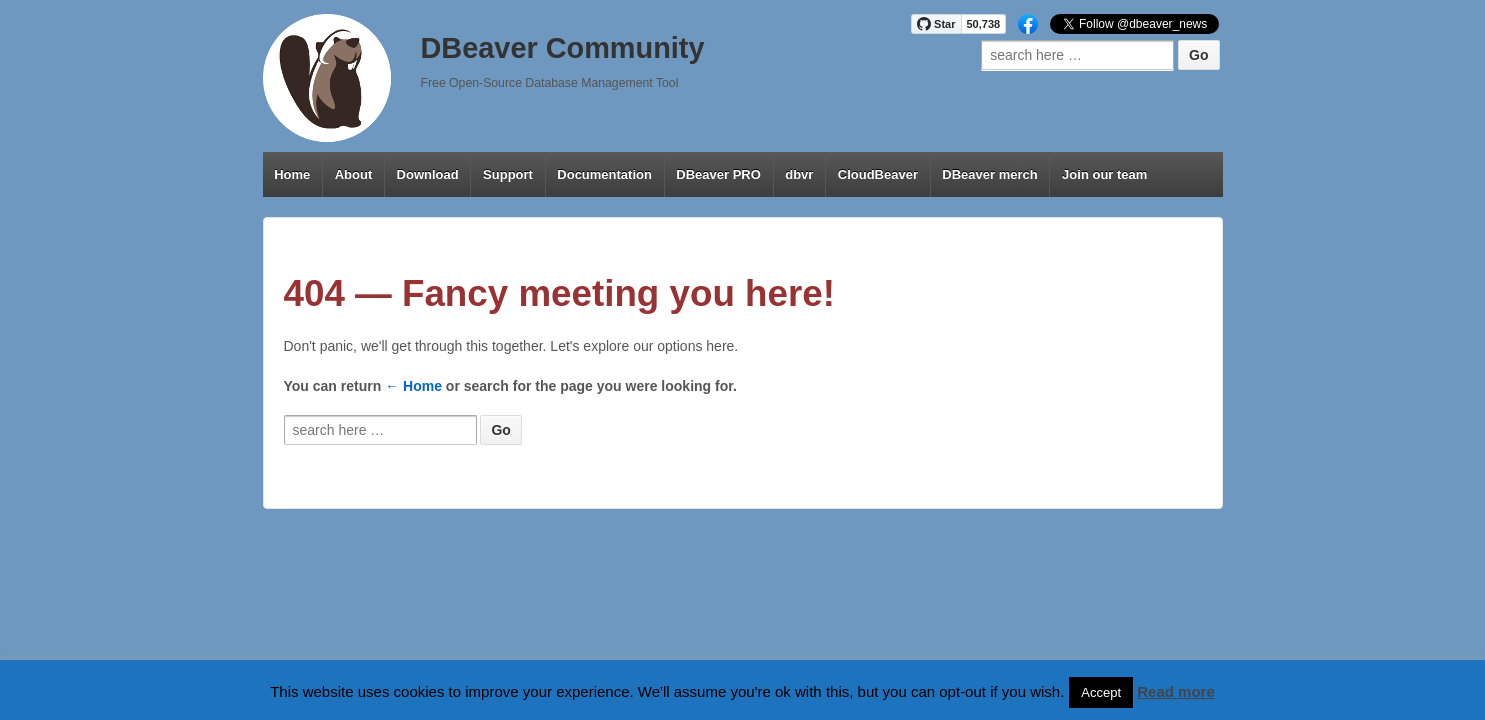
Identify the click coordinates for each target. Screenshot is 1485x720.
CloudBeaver (878, 174)
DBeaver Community (563, 48)
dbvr (799, 174)
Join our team (1104, 174)
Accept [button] (1101, 692)
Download (428, 174)
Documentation (604, 174)
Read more (1176, 691)
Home (292, 174)
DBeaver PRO (718, 174)
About (354, 174)
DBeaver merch (989, 174)
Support (508, 174)
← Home (413, 386)
